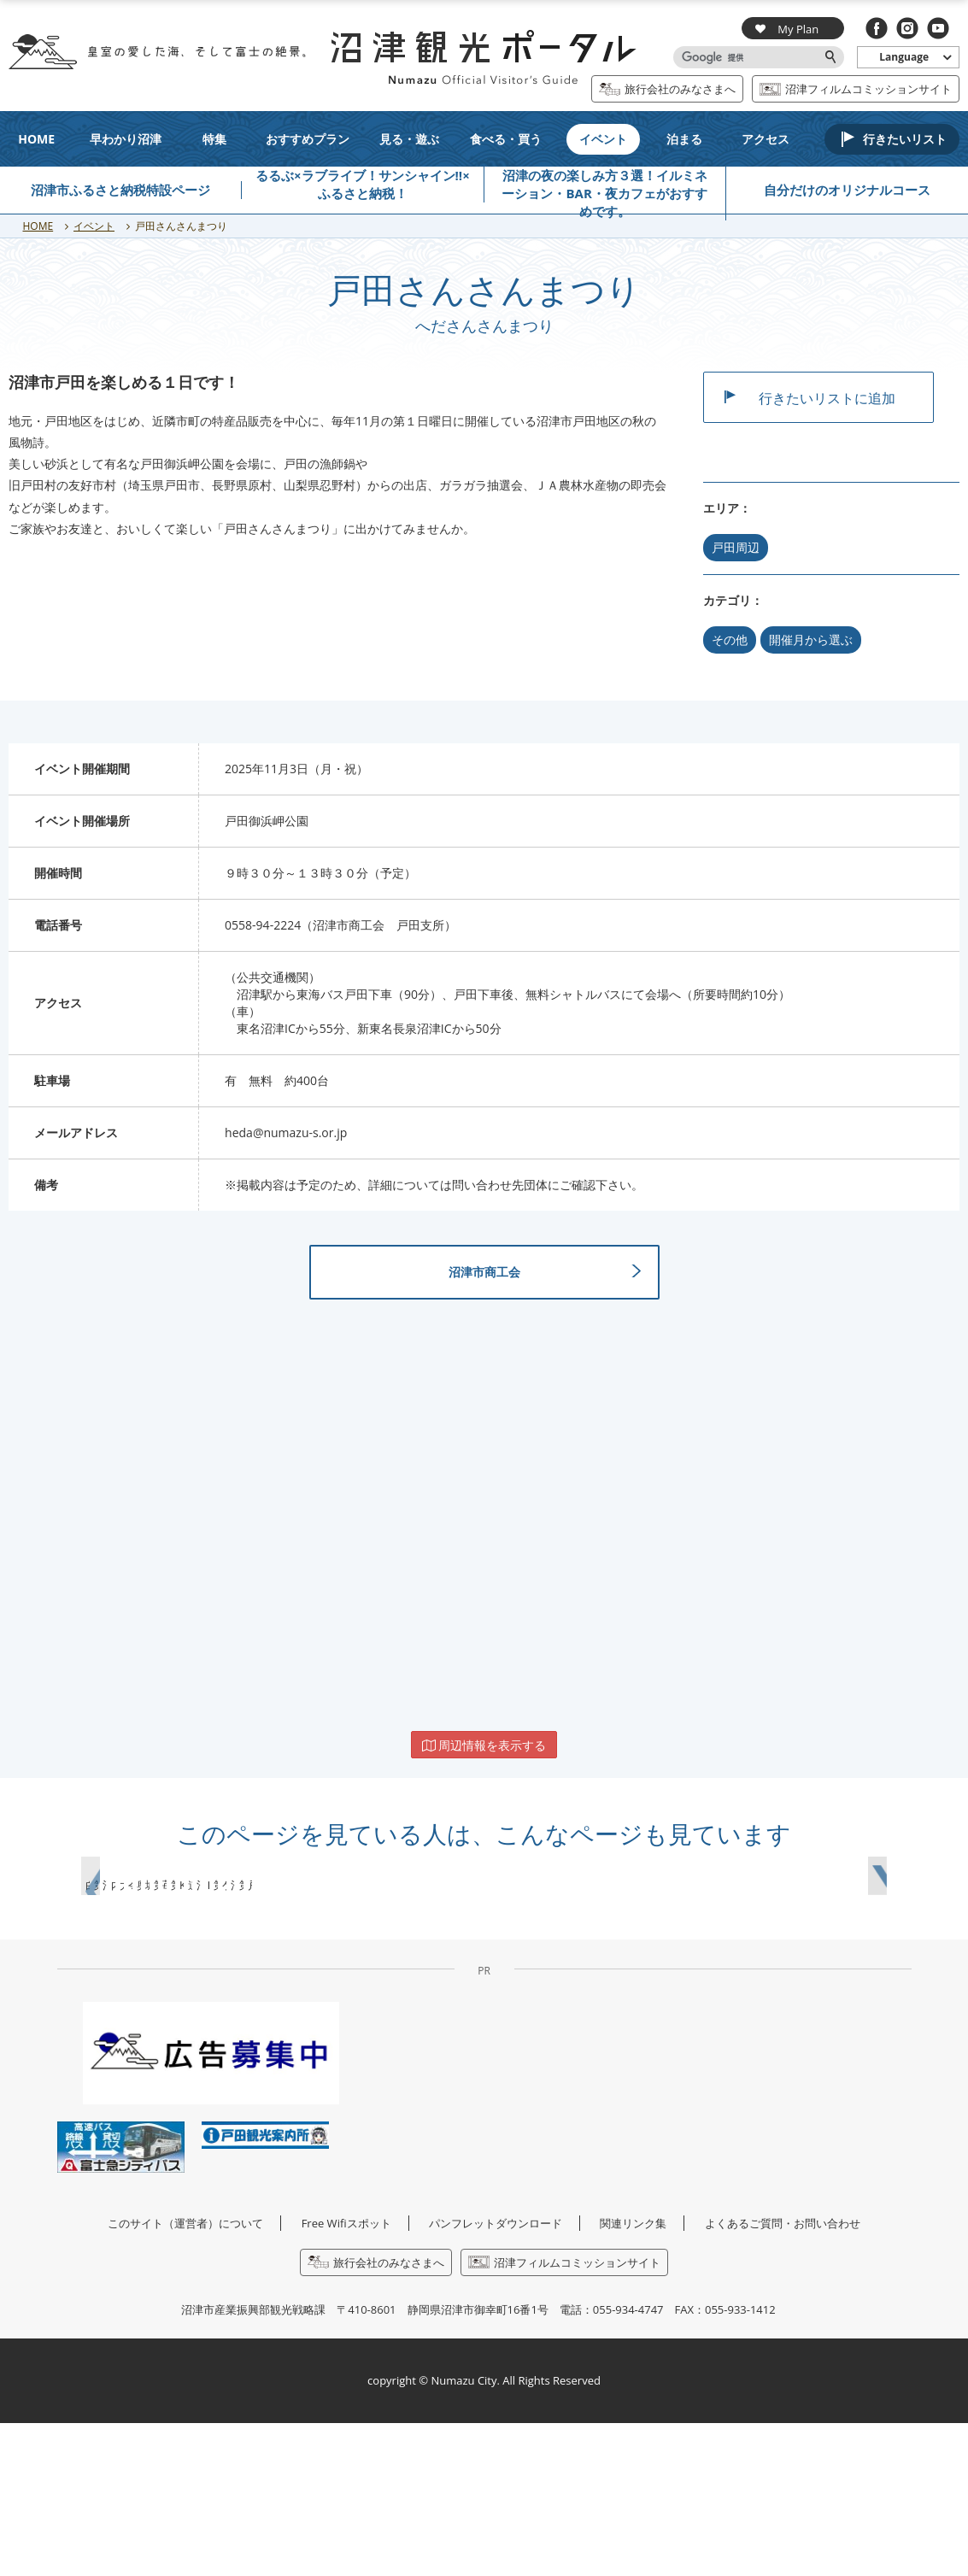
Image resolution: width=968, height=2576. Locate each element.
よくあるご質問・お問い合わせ (782, 2376)
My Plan (786, 28)
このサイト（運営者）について (185, 2376)
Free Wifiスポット (346, 2376)
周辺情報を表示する (484, 1767)
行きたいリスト (905, 139)
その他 (730, 639)
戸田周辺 (736, 547)
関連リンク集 (633, 2376)
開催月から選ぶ (811, 639)
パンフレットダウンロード (495, 2376)
